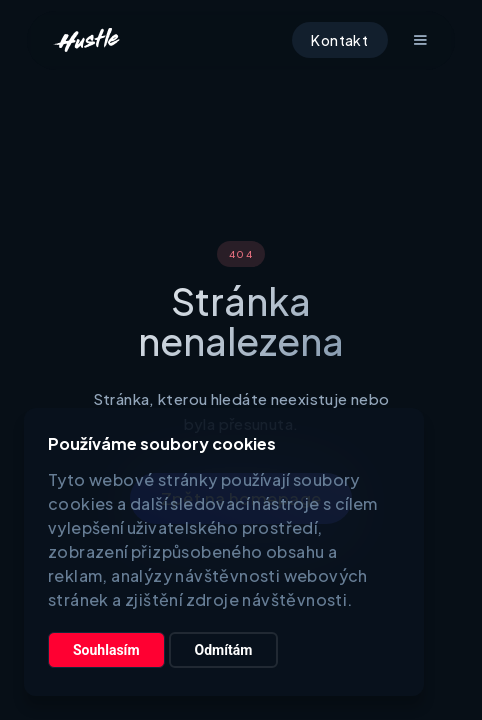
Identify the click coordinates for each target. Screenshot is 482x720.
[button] (420, 40)
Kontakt (339, 40)
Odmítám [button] (224, 650)
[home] (86, 40)
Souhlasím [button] (106, 650)
